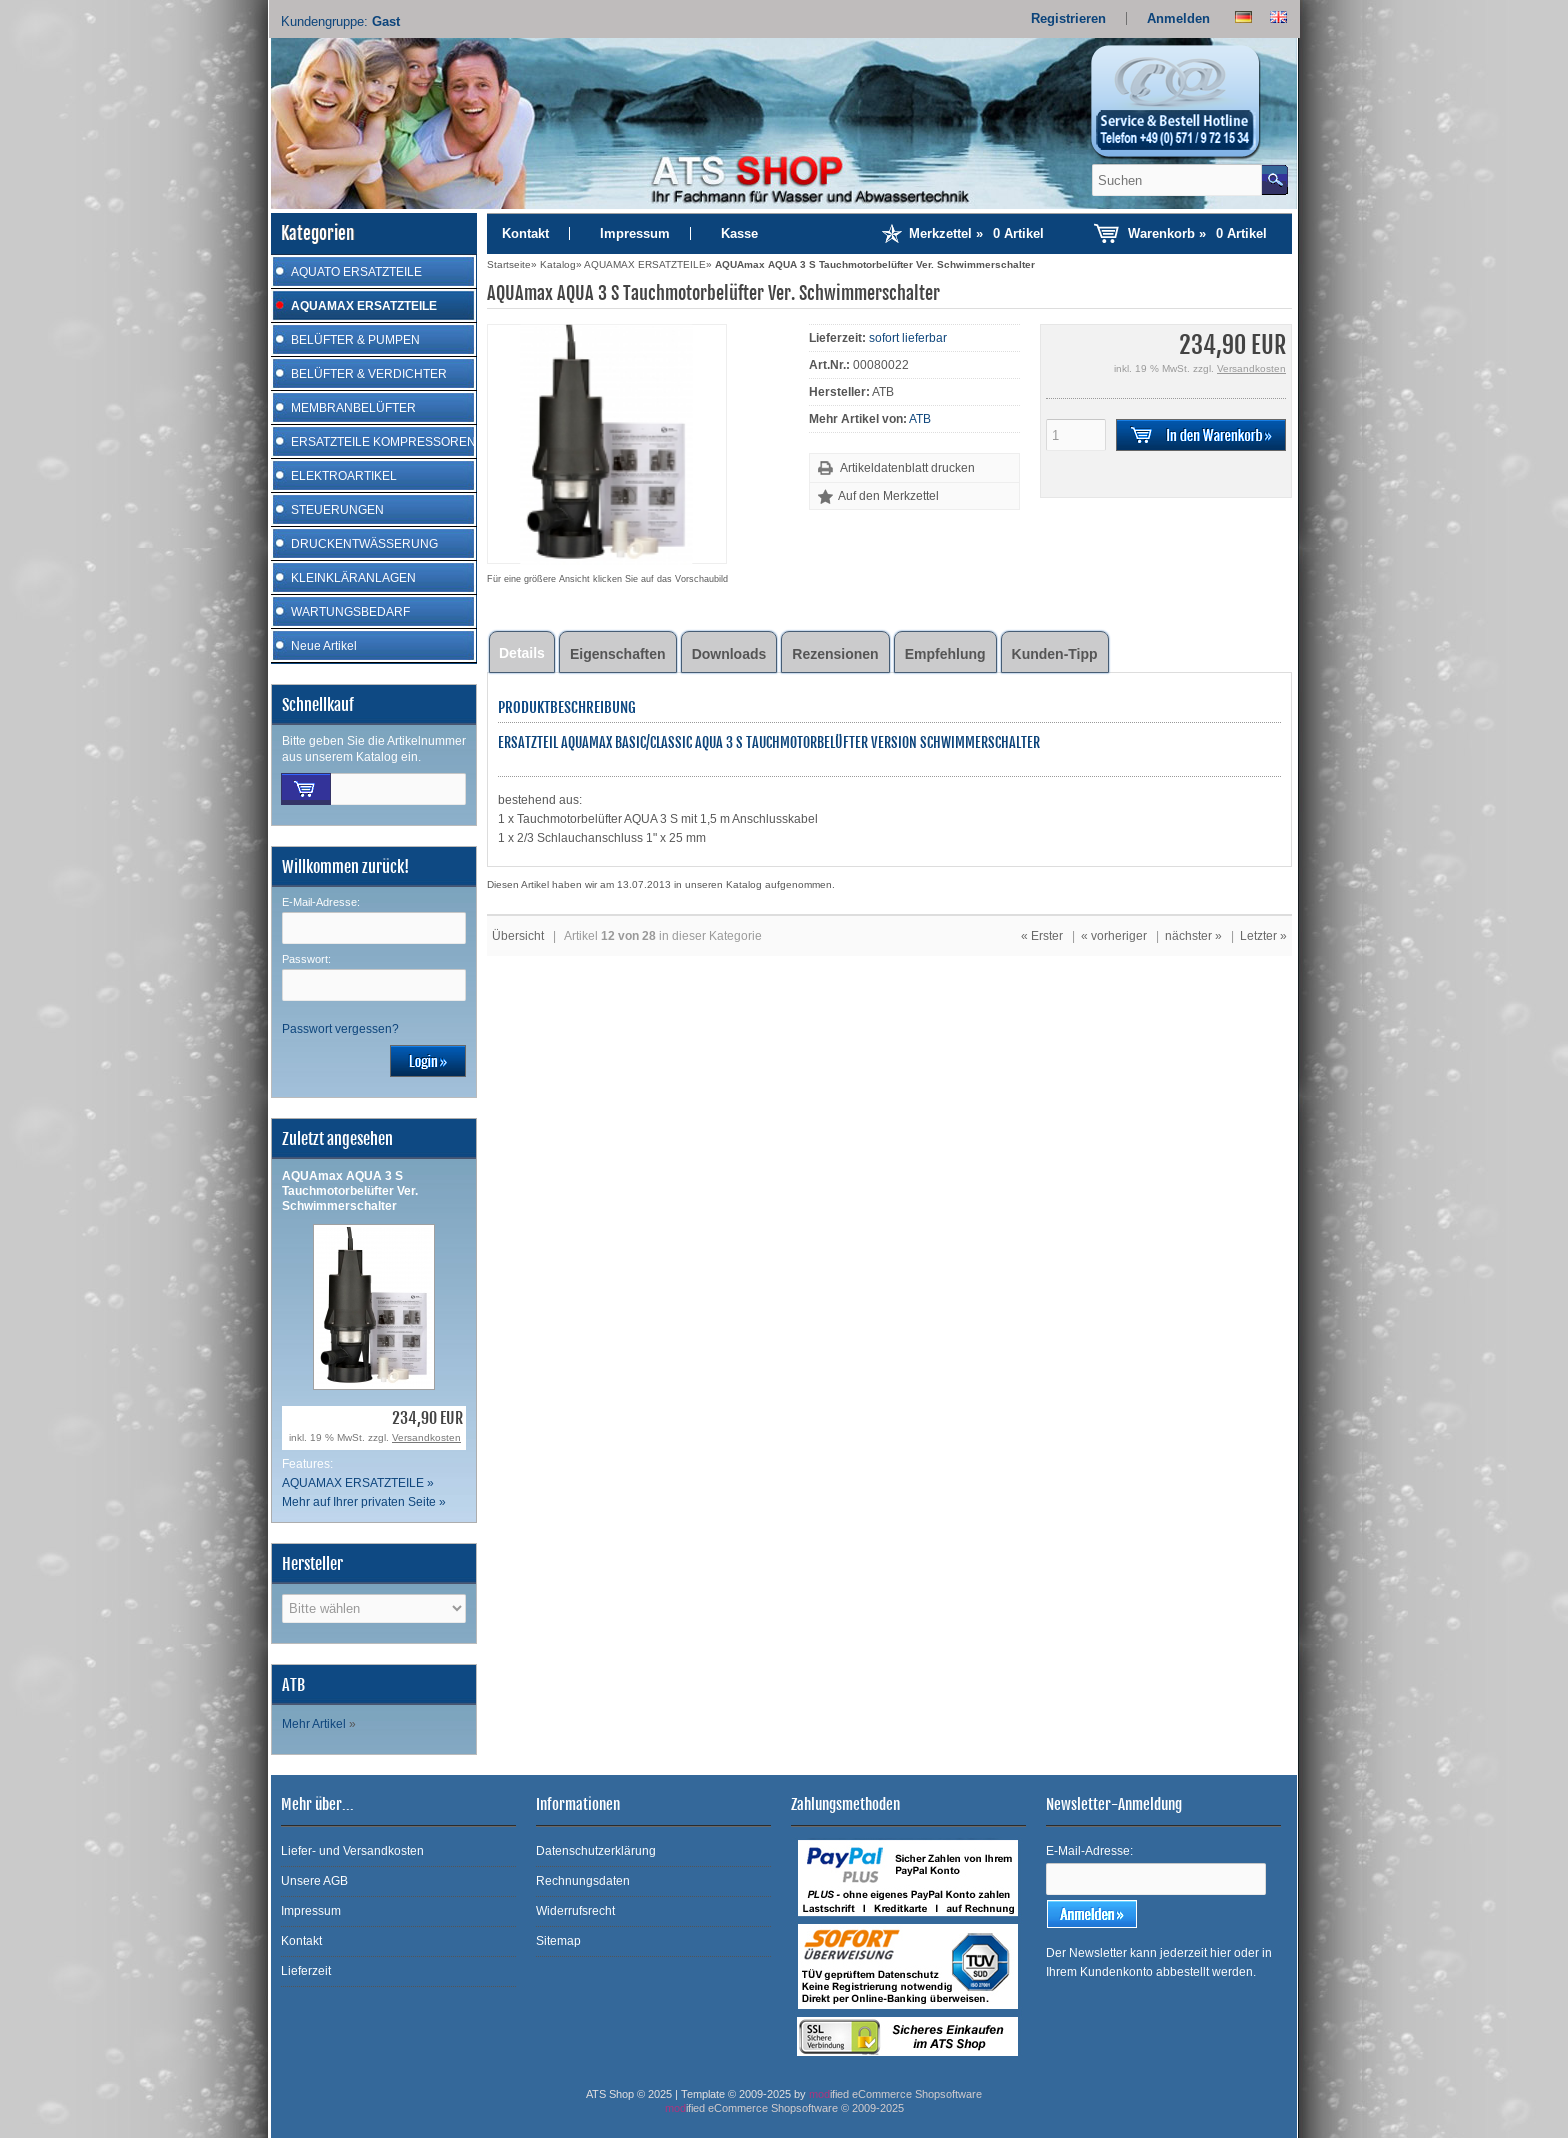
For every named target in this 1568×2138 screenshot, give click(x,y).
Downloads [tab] (729, 654)
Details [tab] (522, 653)
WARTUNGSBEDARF (350, 612)
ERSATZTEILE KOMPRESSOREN (383, 442)
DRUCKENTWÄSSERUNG (364, 544)
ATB (920, 419)
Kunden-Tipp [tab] (1055, 654)
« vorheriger (1114, 936)
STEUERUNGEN (337, 510)
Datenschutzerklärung (596, 1851)
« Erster (1042, 936)
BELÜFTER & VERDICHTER (369, 374)
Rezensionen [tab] (835, 654)
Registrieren (1068, 18)
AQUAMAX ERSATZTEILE (364, 306)
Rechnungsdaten (583, 1881)
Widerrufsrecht (575, 1911)
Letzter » (1263, 936)
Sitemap (558, 1941)
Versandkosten (426, 1437)
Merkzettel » (976, 233)
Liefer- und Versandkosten (352, 1851)
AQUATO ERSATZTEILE (356, 272)
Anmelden (1178, 18)
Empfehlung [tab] (945, 654)
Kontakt (525, 233)
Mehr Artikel (314, 1724)
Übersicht (518, 936)
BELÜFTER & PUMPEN (355, 340)
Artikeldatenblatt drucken (907, 468)
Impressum (635, 233)
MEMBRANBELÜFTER (353, 408)
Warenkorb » (1197, 233)
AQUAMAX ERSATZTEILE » (358, 1483)
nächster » (1193, 936)
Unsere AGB (314, 1881)
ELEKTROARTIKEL (344, 476)
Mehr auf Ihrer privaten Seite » (364, 1502)
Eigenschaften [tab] (618, 654)
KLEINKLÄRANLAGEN (353, 578)
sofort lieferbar (908, 338)
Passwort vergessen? (340, 1029)
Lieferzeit (306, 1971)
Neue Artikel (324, 646)
